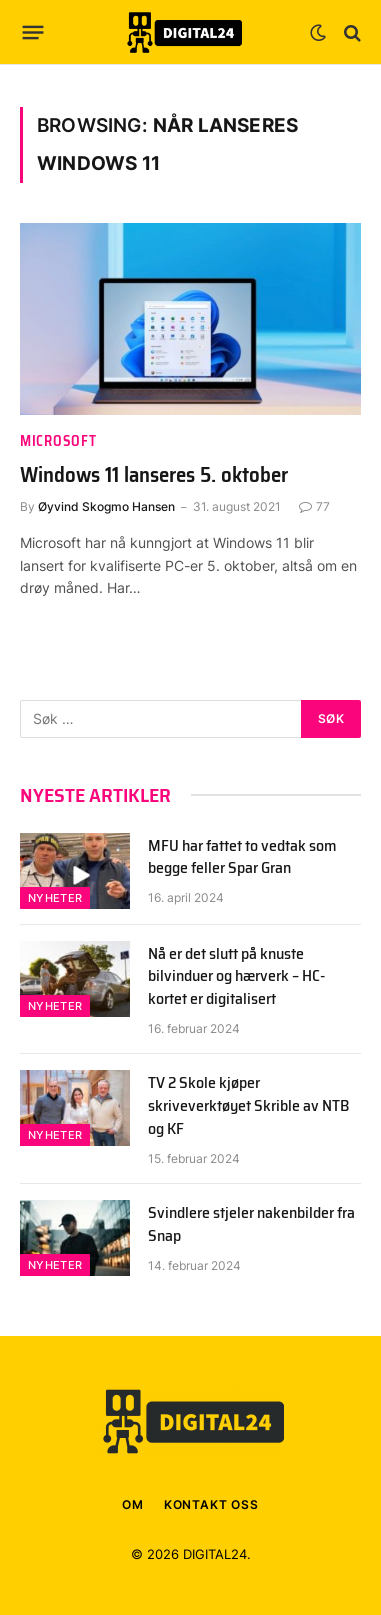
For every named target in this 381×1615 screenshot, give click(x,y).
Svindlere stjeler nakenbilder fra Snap (251, 1224)
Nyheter (55, 898)
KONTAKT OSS (211, 1504)
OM (133, 1504)
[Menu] (33, 33)
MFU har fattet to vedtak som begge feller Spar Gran (242, 857)
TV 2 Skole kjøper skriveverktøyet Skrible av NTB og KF (248, 1105)
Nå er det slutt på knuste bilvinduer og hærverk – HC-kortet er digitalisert (236, 976)
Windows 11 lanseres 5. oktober (154, 474)
